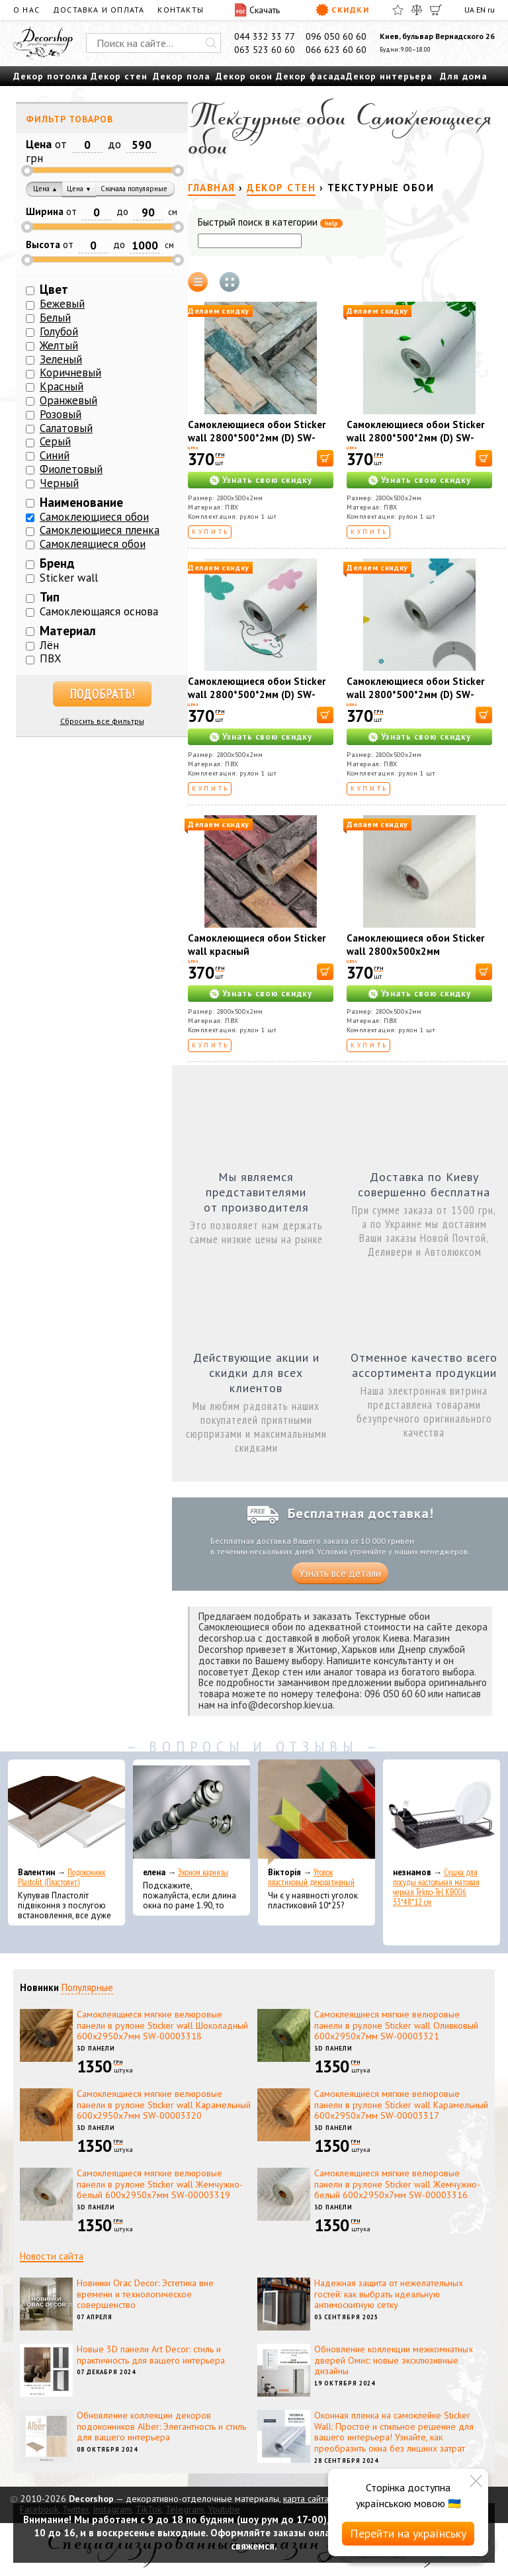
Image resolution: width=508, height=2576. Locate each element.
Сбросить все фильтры (102, 721)
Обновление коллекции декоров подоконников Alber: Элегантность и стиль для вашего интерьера (161, 2426)
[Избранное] (397, 10)
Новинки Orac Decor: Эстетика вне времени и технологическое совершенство (145, 2294)
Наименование (81, 502)
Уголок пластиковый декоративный (311, 1877)
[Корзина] (436, 10)
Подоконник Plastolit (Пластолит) (61, 1877)
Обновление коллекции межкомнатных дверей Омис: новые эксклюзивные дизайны (393, 2360)
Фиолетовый (71, 469)
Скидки (342, 10)
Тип (50, 597)
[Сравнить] (416, 10)
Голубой (59, 331)
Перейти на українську (408, 2533)
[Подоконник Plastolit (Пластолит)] (66, 1812)
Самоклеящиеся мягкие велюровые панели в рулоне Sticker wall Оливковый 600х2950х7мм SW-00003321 (396, 2025)
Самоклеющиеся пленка (99, 530)
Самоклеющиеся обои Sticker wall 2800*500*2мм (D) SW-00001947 (415, 694)
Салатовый (66, 428)
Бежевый (62, 303)
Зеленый (61, 359)
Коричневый (70, 372)
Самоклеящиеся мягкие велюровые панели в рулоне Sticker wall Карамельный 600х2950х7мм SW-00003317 (401, 2105)
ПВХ (51, 658)
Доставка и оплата (98, 10)
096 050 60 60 (336, 36)
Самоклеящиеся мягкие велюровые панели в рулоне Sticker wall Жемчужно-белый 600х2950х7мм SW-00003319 (160, 2184)
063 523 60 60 (264, 50)
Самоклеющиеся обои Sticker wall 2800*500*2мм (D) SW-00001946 (256, 694)
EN (481, 10)
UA (469, 10)
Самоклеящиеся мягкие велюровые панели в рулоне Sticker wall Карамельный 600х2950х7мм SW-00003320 (164, 2105)
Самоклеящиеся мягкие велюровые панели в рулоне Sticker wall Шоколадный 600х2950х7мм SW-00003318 (162, 2025)
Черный (59, 483)
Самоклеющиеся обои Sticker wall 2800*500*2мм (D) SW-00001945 (415, 437)
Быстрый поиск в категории (270, 222)
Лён (49, 645)
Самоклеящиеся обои (93, 544)
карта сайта (306, 2499)
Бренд (57, 563)
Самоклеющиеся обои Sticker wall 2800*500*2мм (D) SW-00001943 (256, 437)
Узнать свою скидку (267, 480)
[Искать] (211, 43)
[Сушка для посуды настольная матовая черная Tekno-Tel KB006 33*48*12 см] (441, 1812)
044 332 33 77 (264, 36)
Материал (68, 631)
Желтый (59, 345)
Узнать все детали (340, 1573)
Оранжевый (68, 400)
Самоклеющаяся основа (99, 611)
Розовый (60, 414)
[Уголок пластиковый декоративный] (316, 1812)
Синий (54, 455)
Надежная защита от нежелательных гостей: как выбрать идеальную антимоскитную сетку (388, 2294)
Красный (61, 386)
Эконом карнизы (203, 1872)
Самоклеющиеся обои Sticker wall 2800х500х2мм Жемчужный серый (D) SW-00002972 (415, 958)
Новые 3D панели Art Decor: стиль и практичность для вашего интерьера (151, 2354)
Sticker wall (69, 577)
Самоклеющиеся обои (94, 517)
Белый (55, 317)
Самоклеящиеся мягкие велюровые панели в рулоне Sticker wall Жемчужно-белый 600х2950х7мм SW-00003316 (397, 2184)
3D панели (96, 2048)
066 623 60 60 (336, 50)
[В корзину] (325, 458)
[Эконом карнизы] (191, 1812)
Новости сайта (51, 2256)
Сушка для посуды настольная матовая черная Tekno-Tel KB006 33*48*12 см (436, 1887)
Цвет (54, 289)
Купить (211, 531)
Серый (55, 441)
